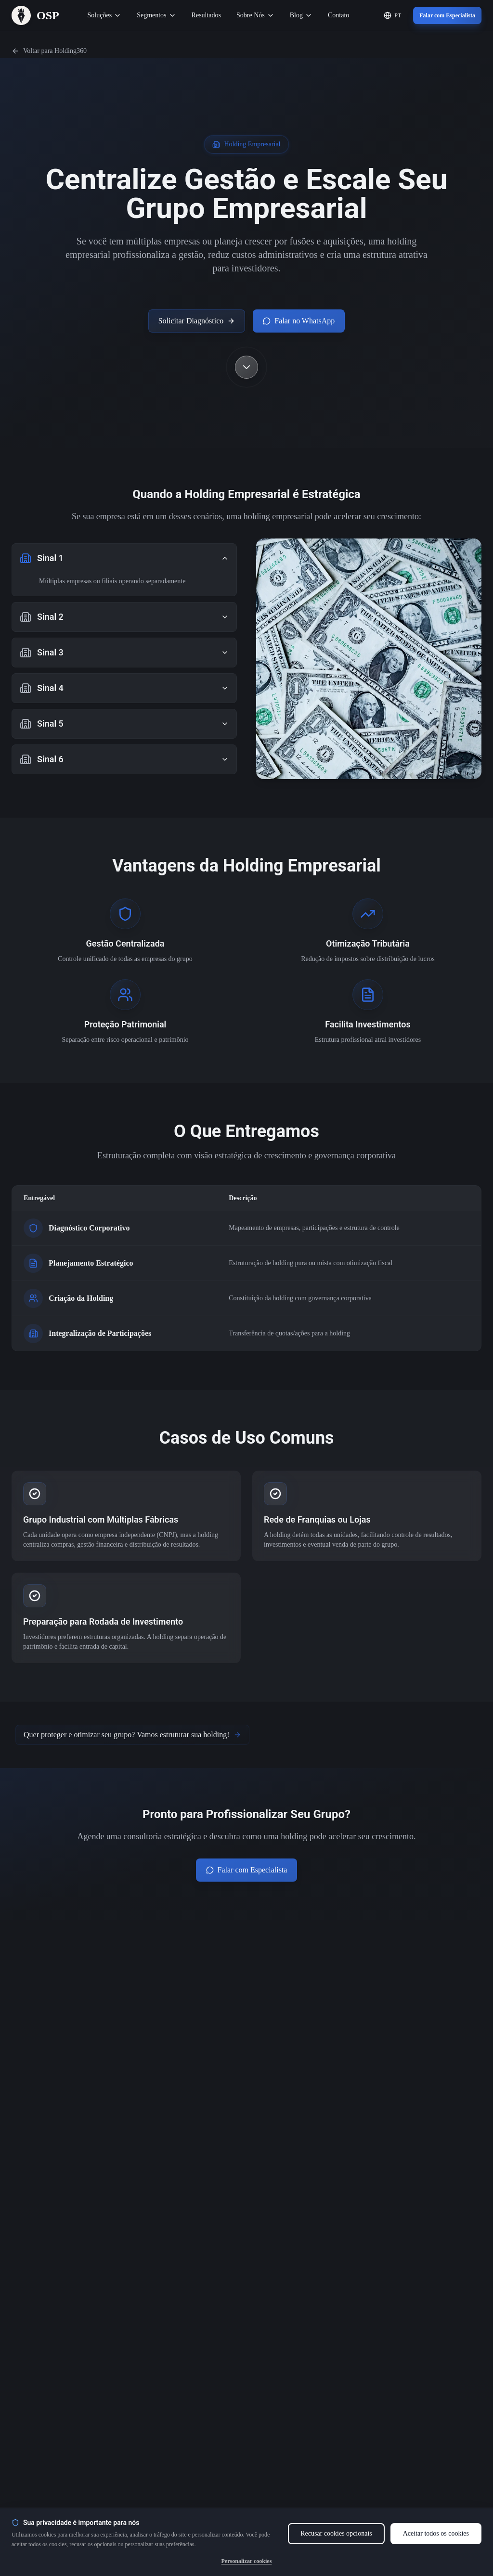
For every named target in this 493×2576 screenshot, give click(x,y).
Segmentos (156, 15)
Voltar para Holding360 (49, 51)
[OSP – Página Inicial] (35, 15)
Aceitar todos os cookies (436, 2533)
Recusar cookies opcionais (336, 2533)
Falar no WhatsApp (299, 321)
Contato (338, 15)
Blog (301, 15)
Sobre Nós (255, 15)
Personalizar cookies (246, 2561)
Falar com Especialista (447, 15)
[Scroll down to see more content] (246, 367)
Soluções (105, 15)
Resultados (206, 15)
